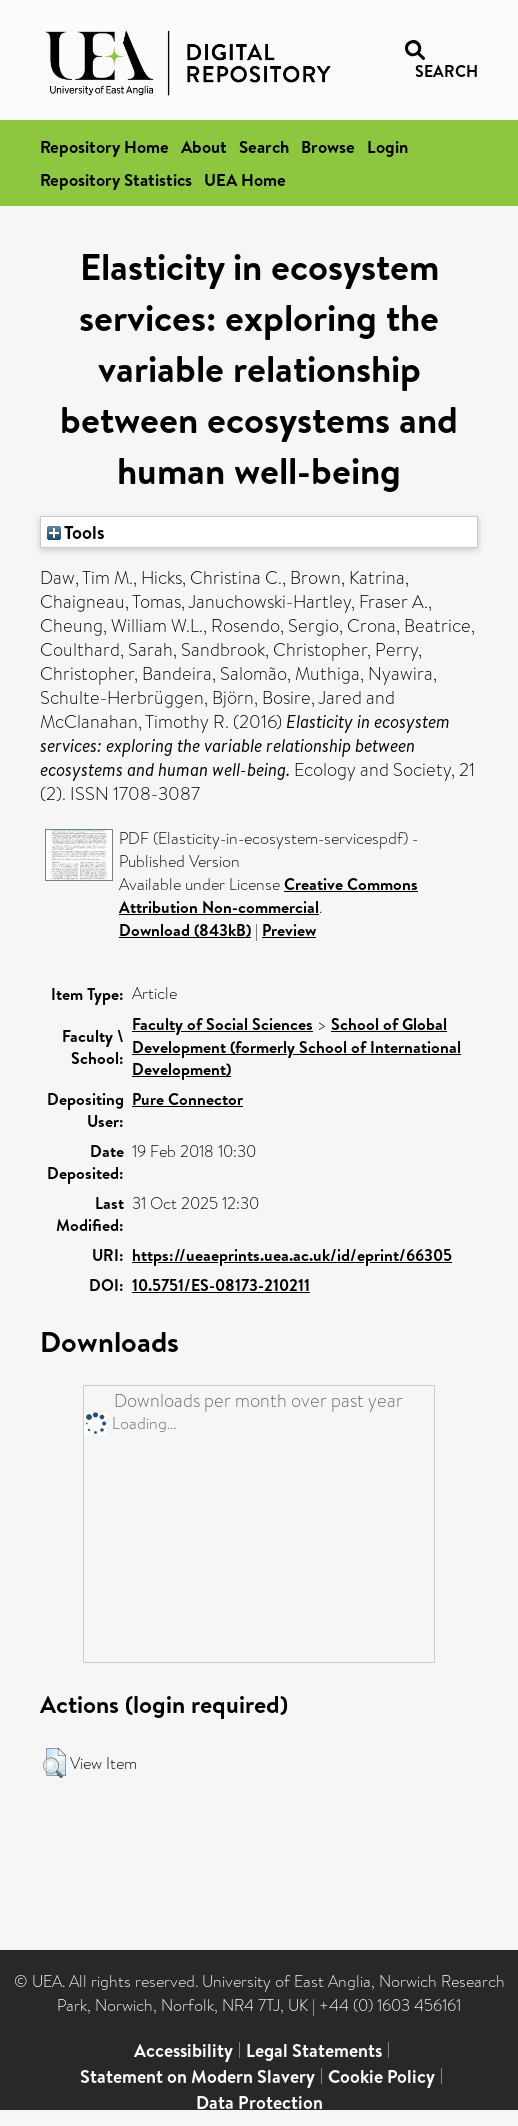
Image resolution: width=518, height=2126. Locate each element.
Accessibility (183, 2050)
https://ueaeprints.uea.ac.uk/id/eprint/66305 (292, 1255)
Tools (76, 532)
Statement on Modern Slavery (197, 2076)
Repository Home (104, 146)
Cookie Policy (381, 2076)
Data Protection (259, 2102)
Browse (328, 146)
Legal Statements (314, 2050)
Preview (289, 930)
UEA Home (245, 179)
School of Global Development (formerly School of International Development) (296, 1046)
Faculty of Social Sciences (222, 1024)
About (204, 146)
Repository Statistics (116, 179)
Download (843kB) (185, 930)
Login (387, 146)
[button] (54, 1763)
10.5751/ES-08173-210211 (221, 1285)
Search (264, 146)
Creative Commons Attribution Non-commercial (268, 895)
